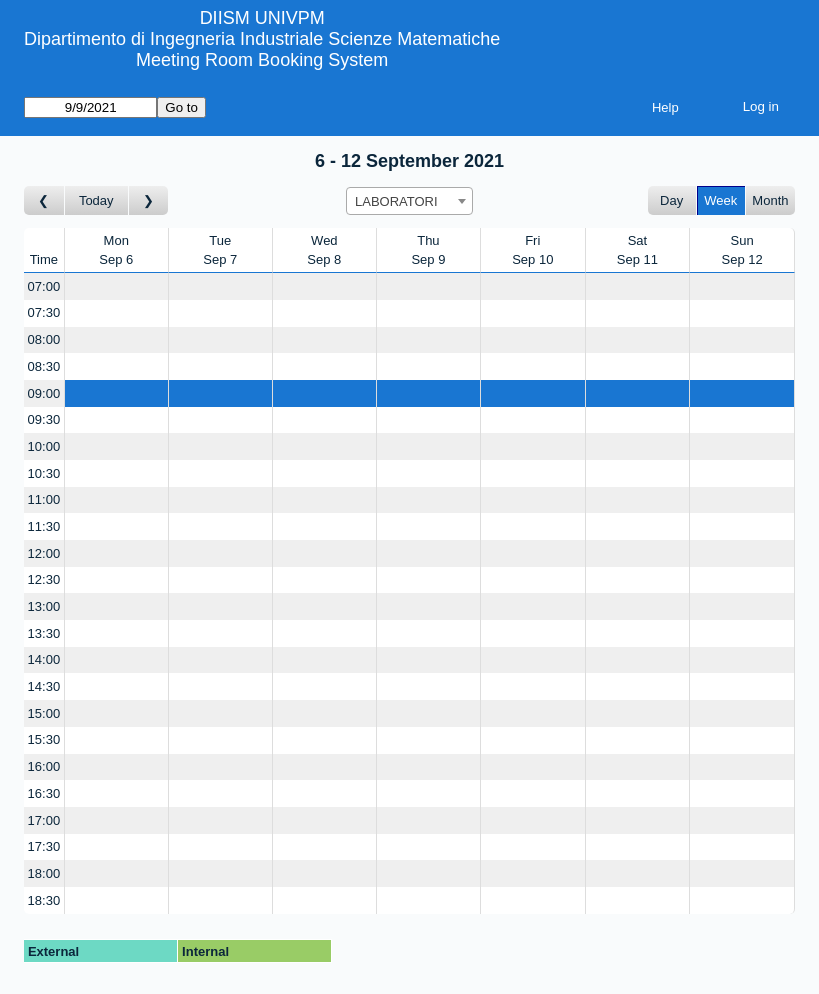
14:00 (44, 659)
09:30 (44, 419)
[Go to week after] (149, 200)
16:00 (44, 766)
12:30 (44, 579)
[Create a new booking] (116, 286)
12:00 (44, 553)
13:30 (44, 633)
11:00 (44, 499)
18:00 (44, 873)
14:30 (44, 686)
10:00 (44, 446)
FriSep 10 (532, 250)
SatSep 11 (637, 250)
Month (770, 200)
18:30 (44, 900)
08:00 (44, 339)
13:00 (44, 606)
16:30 (44, 793)
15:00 (44, 713)
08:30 (44, 366)
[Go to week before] (44, 200)
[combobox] (409, 201)
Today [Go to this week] (96, 200)
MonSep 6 (116, 250)
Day (671, 200)
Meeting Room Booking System (262, 60)
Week (720, 200)
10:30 (44, 473)
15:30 (44, 739)
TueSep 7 (220, 250)
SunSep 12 (742, 250)
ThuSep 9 (428, 250)
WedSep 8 (324, 250)
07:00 (44, 286)
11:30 (44, 526)
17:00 (44, 820)
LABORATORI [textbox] (396, 201)
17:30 (44, 846)
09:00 (44, 393)
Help (665, 107)
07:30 (44, 312)
